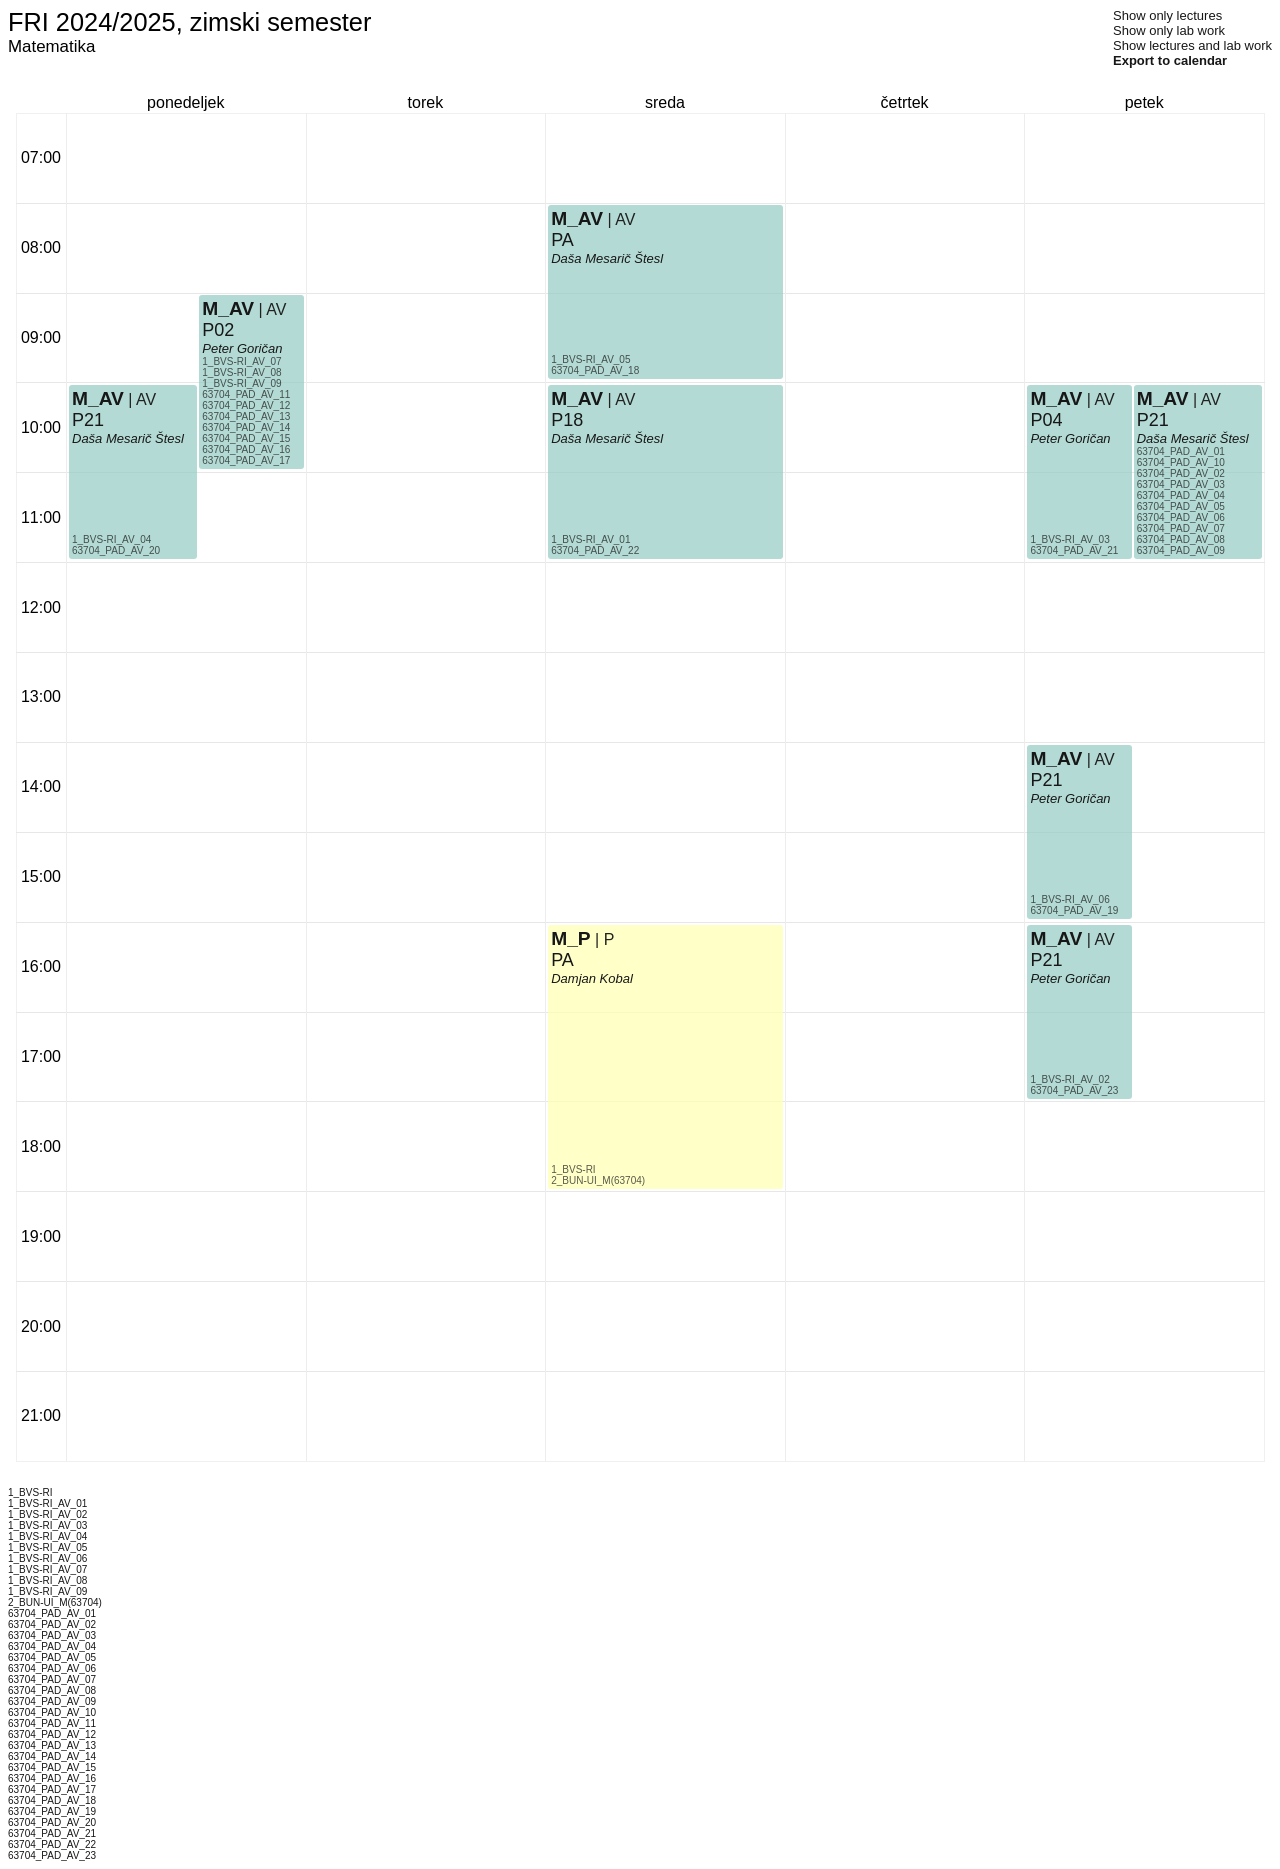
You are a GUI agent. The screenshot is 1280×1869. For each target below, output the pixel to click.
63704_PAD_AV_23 (1074, 1090)
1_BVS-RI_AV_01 (590, 539)
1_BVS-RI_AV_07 (241, 361)
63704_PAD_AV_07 (1181, 528)
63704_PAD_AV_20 (116, 550)
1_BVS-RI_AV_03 (1069, 539)
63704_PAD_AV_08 (1181, 539)
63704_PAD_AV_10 (1181, 462)
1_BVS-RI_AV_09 (241, 383)
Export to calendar (1170, 60)
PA (562, 240)
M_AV (98, 398)
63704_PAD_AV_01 (1181, 451)
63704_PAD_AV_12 (246, 405)
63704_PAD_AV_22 (595, 550)
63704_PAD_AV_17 (246, 460)
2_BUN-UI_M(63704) (598, 1180)
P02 (218, 330)
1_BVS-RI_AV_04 (111, 539)
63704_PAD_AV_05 (1181, 506)
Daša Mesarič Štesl (128, 438)
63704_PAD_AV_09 (1181, 550)
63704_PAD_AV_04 (1181, 495)
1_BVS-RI (573, 1169)
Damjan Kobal (592, 978)
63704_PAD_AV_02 (1181, 473)
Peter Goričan (242, 348)
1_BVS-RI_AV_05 (590, 359)
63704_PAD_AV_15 (246, 438)
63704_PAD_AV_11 (246, 394)
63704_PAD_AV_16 (246, 449)
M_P (570, 938)
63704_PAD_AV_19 (1074, 910)
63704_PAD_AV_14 (246, 427)
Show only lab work (1169, 30)
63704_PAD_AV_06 (1181, 517)
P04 (1046, 420)
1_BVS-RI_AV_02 (1069, 1079)
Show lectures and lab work (1192, 45)
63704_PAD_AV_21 (1074, 550)
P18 (567, 420)
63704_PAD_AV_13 (246, 416)
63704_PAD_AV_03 (1181, 484)
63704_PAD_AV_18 (595, 370)
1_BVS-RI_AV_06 (1069, 899)
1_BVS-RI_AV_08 (241, 372)
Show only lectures (1167, 15)
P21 (88, 420)
